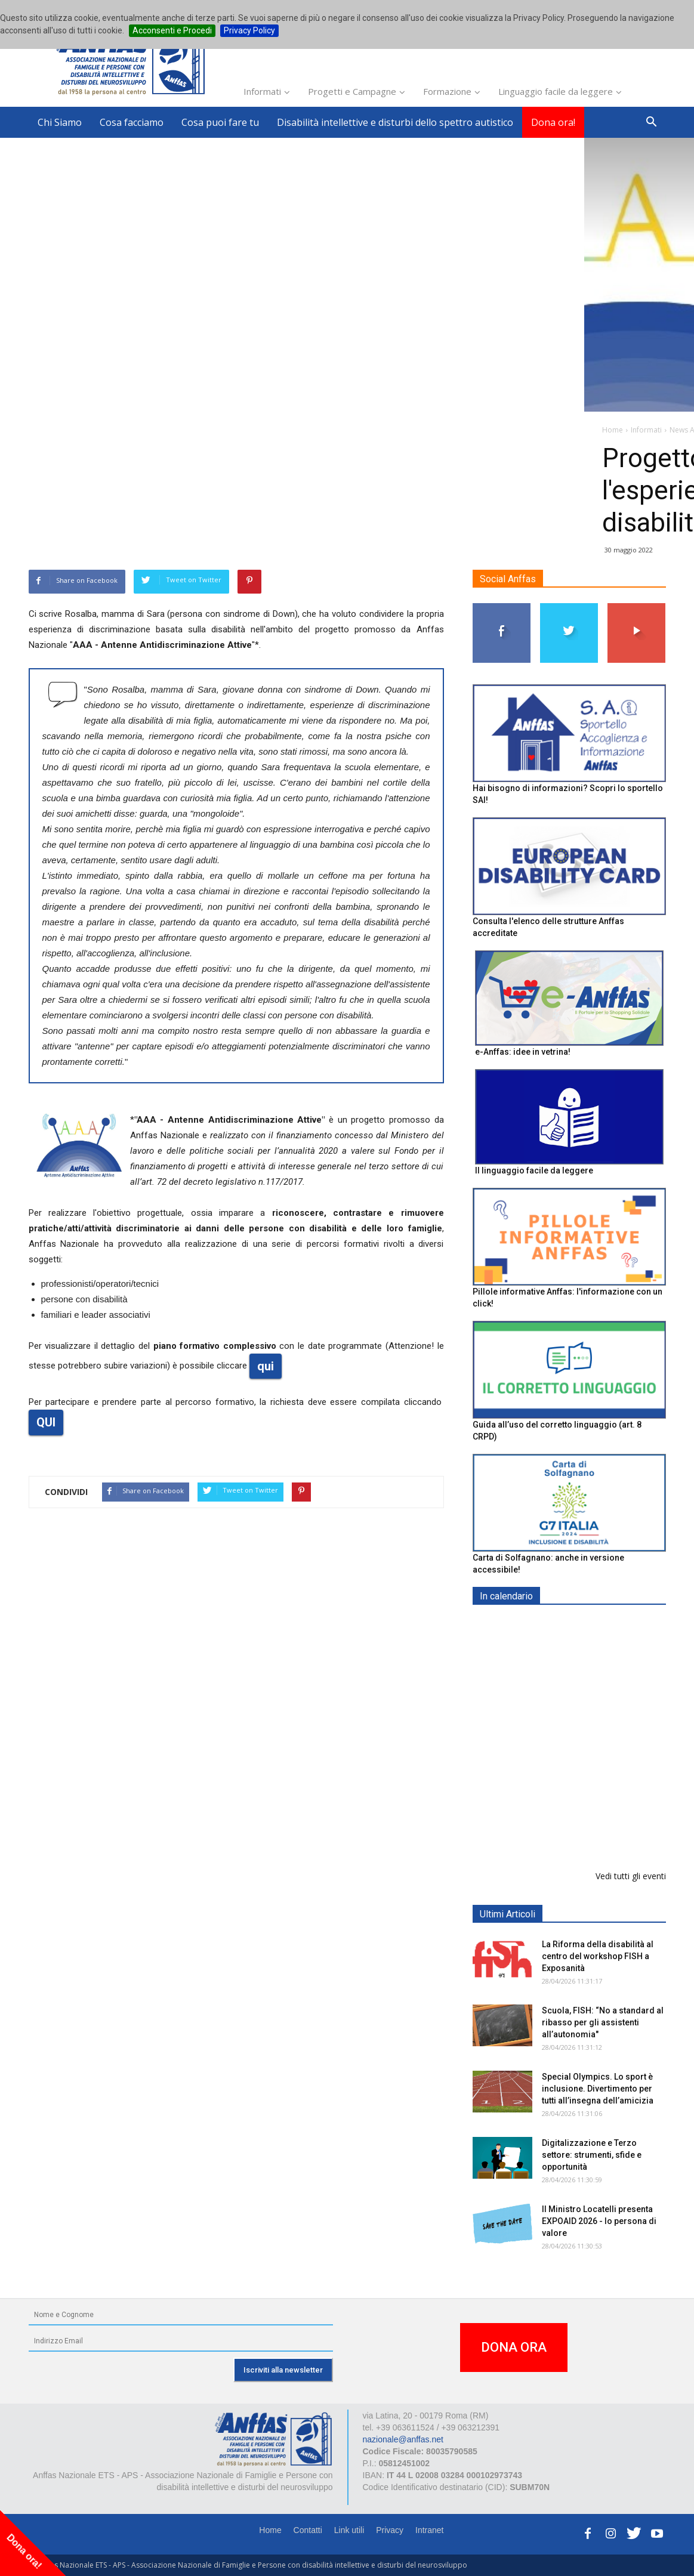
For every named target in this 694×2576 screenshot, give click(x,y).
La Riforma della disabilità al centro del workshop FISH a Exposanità (597, 1956)
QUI (45, 1422)
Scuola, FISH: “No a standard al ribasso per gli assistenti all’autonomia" (603, 2022)
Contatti (308, 2530)
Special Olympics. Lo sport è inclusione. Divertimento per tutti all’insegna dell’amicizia (597, 2088)
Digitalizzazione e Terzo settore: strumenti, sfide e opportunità (591, 2155)
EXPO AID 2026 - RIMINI (590, 1624)
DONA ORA (514, 2347)
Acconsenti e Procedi (172, 30)
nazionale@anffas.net (403, 2439)
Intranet (429, 2530)
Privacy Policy (249, 30)
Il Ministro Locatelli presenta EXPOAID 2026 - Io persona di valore (599, 2221)
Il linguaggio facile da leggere (534, 1170)
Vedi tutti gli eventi (631, 1876)
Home (270, 2530)
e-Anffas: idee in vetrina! (522, 1052)
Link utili (349, 2530)
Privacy (389, 2530)
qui (265, 1366)
